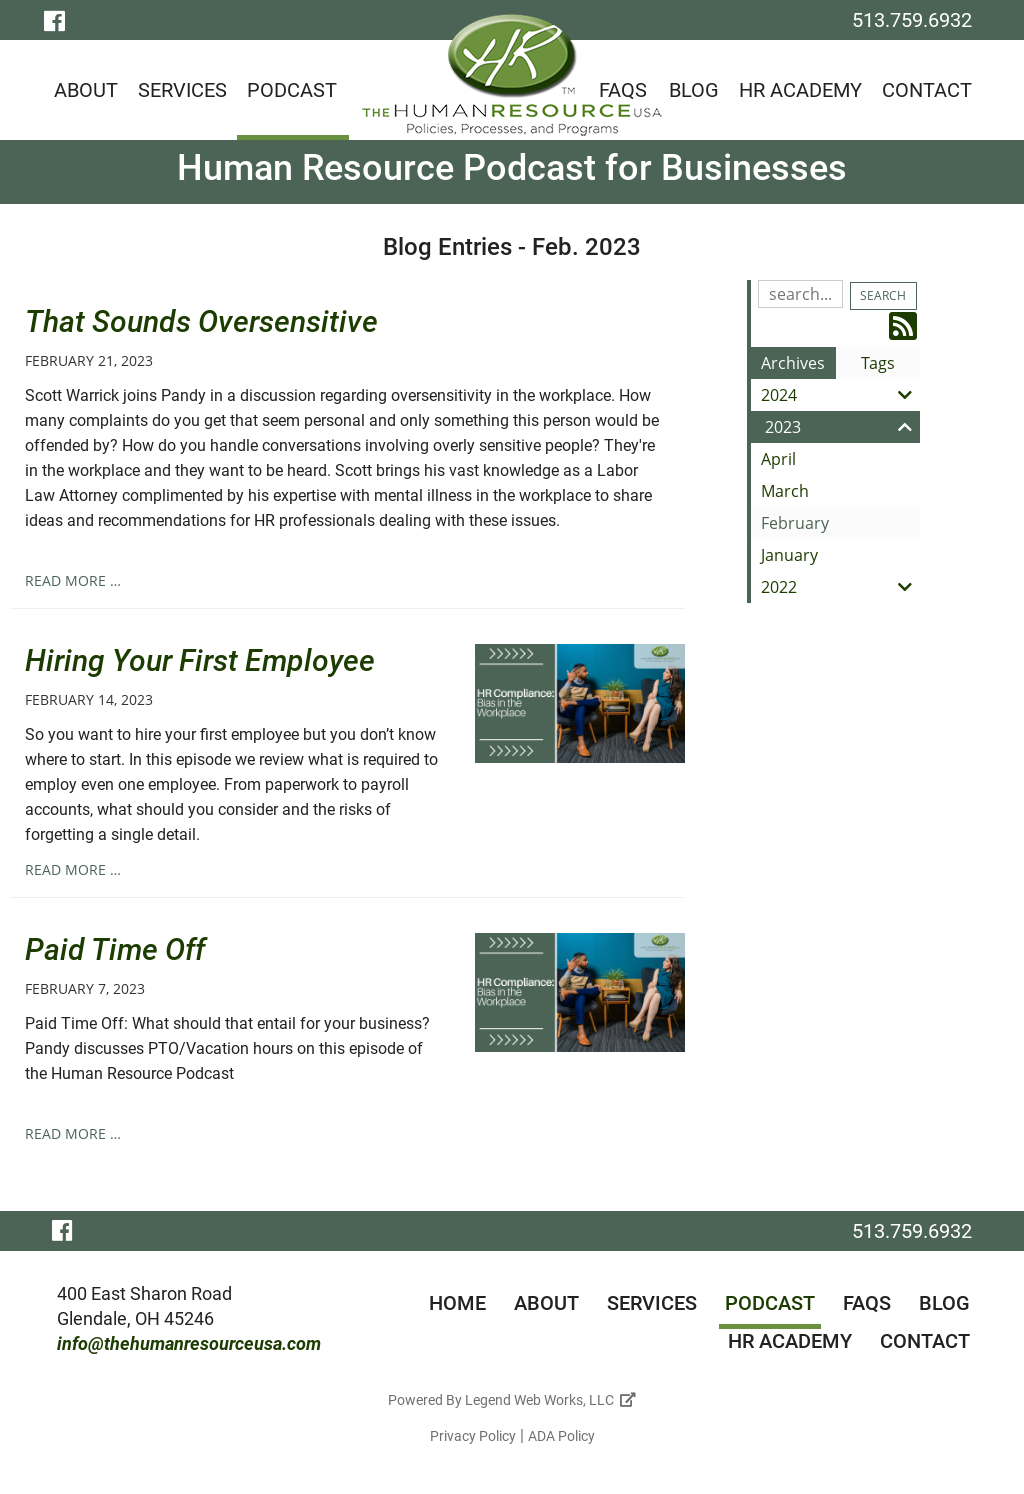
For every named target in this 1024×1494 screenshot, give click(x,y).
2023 (842, 427)
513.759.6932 (912, 20)
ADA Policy (561, 1436)
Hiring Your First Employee (200, 660)
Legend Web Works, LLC (550, 1400)
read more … (73, 580)
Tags (878, 363)
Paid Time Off (115, 949)
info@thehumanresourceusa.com (189, 1343)
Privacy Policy (473, 1436)
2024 (840, 395)
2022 (840, 587)
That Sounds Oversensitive (201, 321)
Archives (793, 363)
